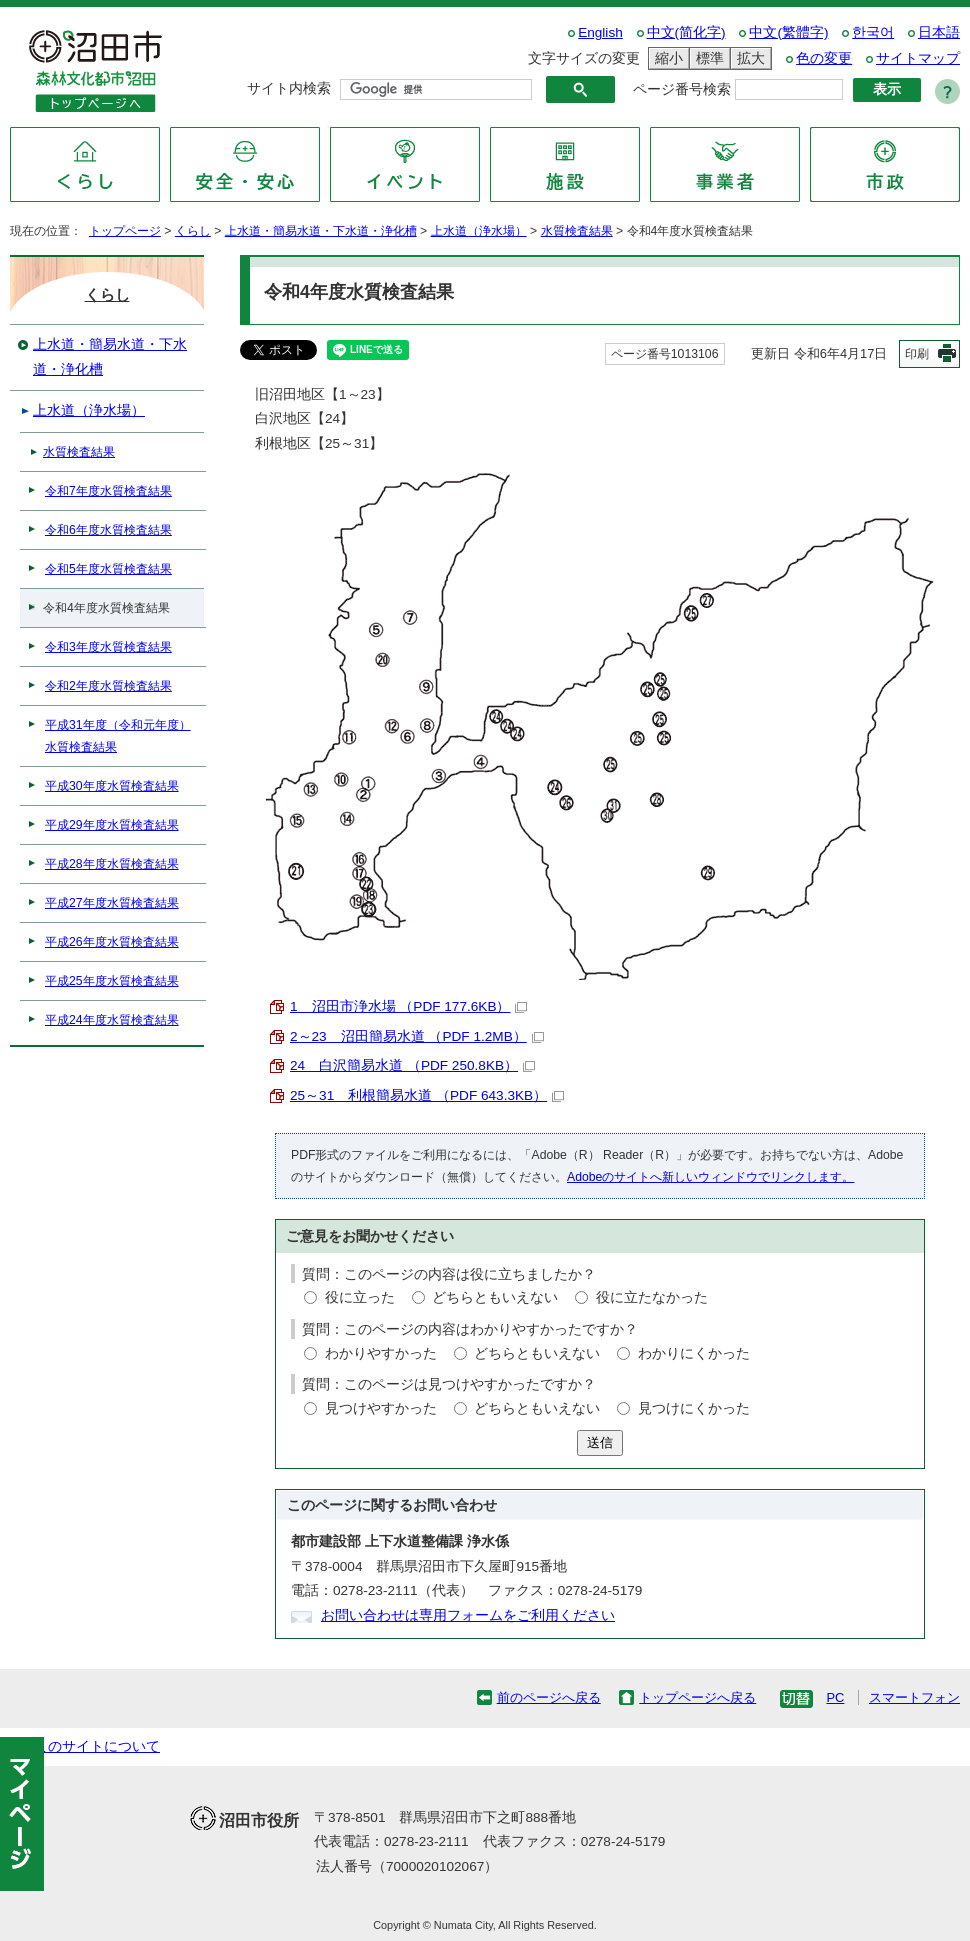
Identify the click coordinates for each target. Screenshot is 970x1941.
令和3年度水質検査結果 (108, 647)
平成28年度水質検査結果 (112, 864)
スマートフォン (914, 1697)
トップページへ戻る (697, 1697)
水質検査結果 (577, 231)
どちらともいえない (495, 1297)
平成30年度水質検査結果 (112, 786)
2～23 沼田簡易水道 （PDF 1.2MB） (417, 1036)
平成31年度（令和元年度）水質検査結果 (118, 736)
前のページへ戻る (549, 1697)
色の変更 (824, 58)
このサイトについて (97, 1746)
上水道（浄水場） (479, 231)
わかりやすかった (381, 1353)
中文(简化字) (686, 32)
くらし (193, 231)
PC (835, 1697)
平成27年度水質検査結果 (112, 903)
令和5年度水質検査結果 (108, 569)
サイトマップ (918, 58)
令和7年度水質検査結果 (108, 491)
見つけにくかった (694, 1408)
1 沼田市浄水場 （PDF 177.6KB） (408, 1006)
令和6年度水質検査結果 (108, 530)
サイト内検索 (289, 88)
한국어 (873, 32)
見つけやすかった (381, 1408)
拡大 (748, 58)
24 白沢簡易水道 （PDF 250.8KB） (412, 1065)
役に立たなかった (652, 1297)
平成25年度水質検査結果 (112, 981)
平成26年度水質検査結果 (112, 942)
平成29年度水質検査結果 (112, 825)
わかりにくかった (694, 1353)
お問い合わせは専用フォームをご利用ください (468, 1615)
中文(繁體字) (788, 32)
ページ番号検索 (682, 89)
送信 (600, 1442)
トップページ (125, 231)
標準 (707, 58)
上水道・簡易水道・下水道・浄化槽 (321, 231)
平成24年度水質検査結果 (112, 1020)
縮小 (666, 58)
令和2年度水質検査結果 (108, 686)
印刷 (917, 354)
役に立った (360, 1297)
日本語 (939, 32)
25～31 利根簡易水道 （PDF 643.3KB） (427, 1095)
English (600, 32)
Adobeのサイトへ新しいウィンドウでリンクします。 (710, 1177)
